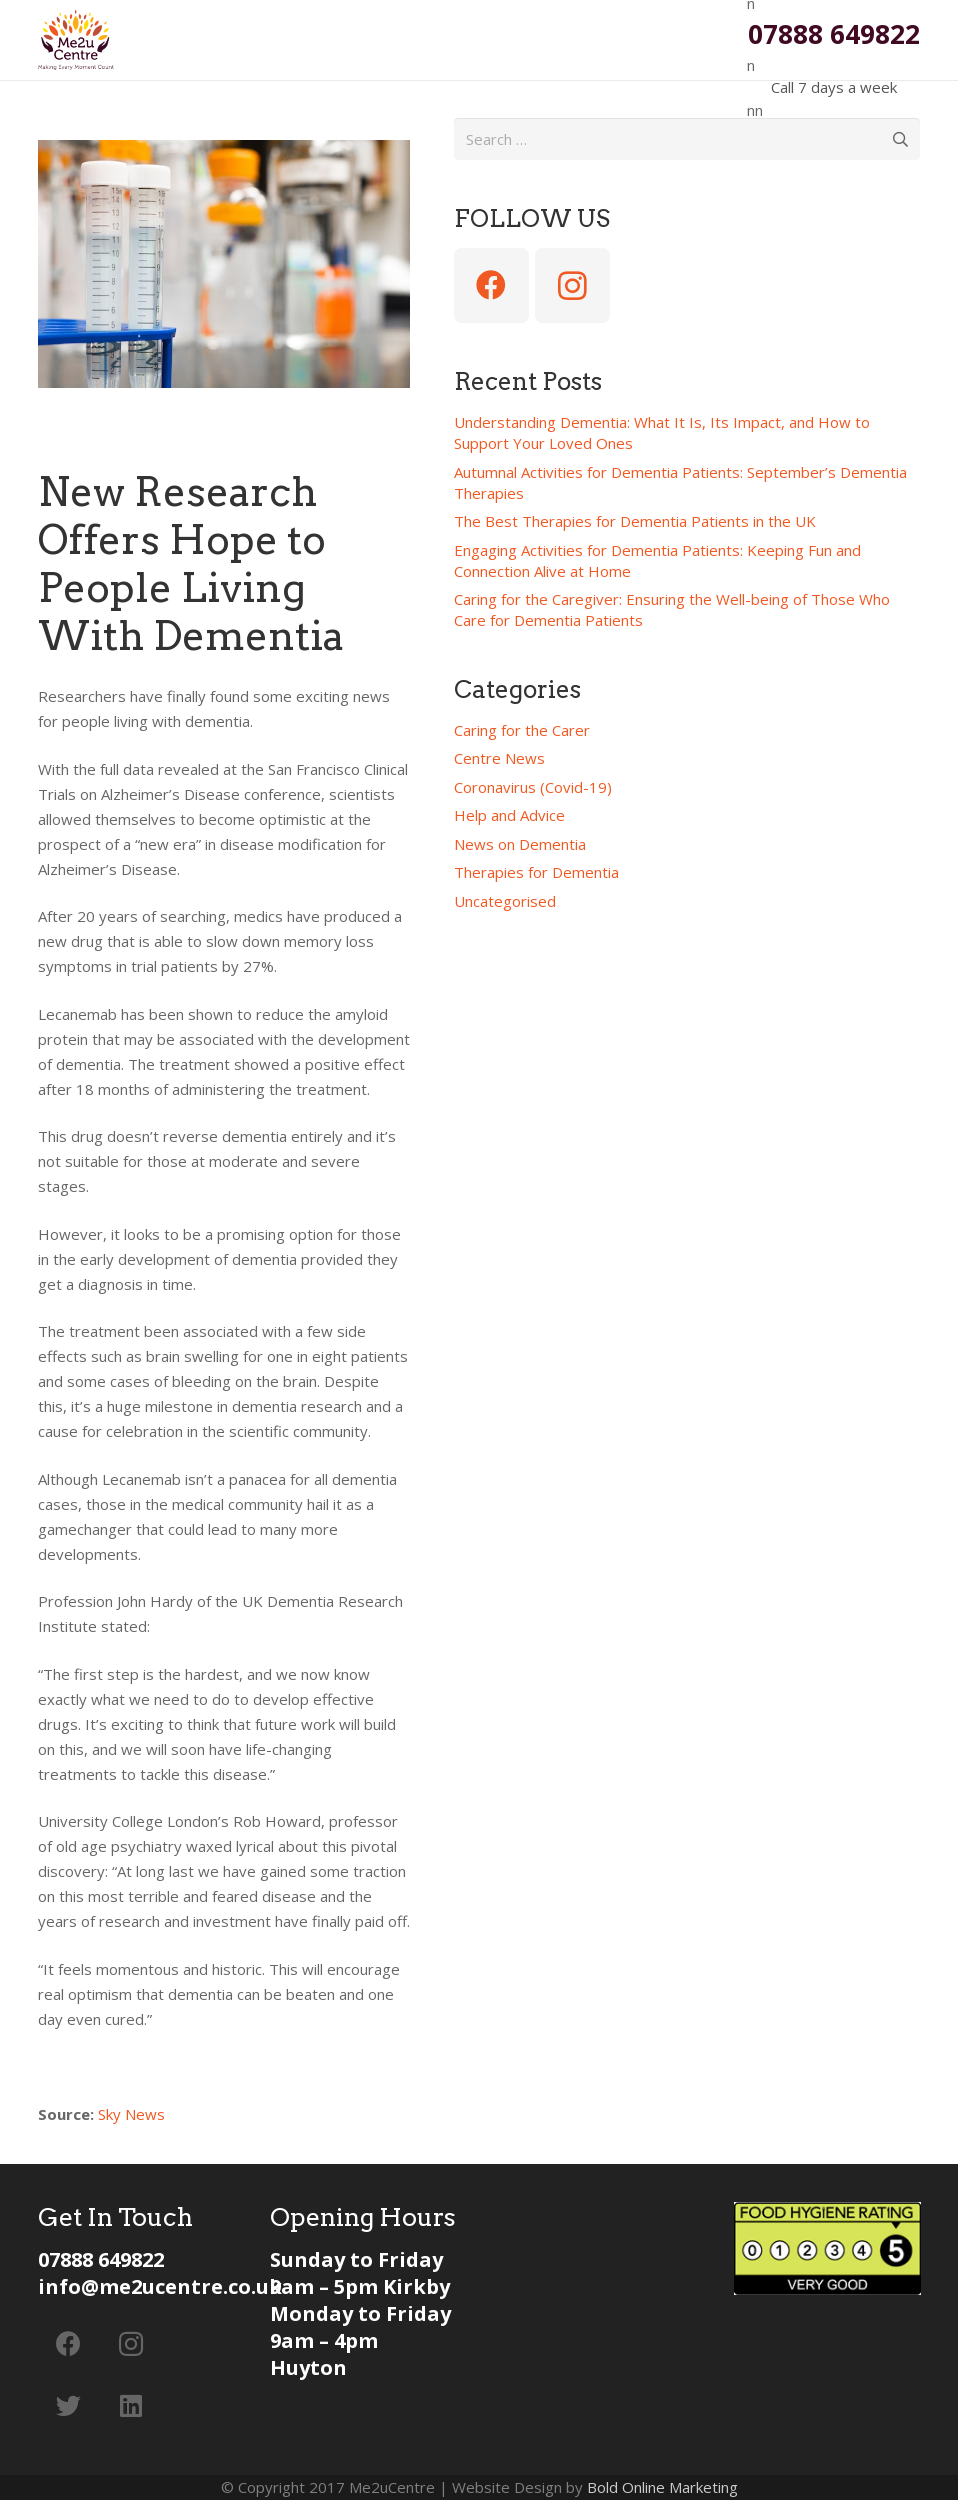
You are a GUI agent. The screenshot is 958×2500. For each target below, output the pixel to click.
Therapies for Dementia (536, 872)
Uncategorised (505, 901)
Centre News (499, 758)
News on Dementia (520, 844)
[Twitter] (69, 2406)
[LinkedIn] (131, 2406)
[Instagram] (572, 285)
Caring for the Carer (522, 730)
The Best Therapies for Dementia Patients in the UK (635, 521)
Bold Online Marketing (662, 2487)
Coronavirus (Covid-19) (533, 787)
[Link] (76, 40)
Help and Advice (509, 815)
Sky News (133, 2114)
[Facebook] (491, 285)
